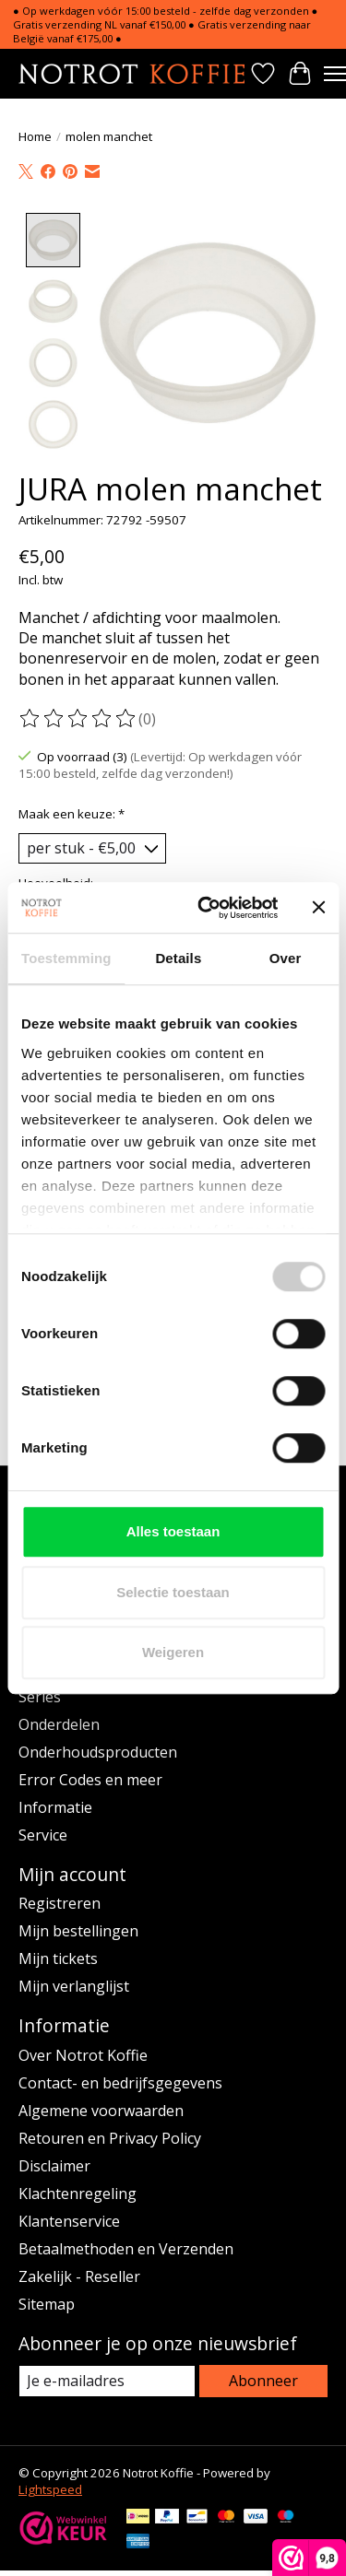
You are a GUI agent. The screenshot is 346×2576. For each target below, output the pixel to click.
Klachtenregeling (77, 2192)
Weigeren (173, 1652)
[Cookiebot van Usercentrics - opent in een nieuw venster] (206, 908)
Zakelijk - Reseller (79, 2274)
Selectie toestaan (173, 1592)
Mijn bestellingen (78, 1929)
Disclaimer (54, 2164)
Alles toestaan (173, 1531)
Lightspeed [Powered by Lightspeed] (50, 2487)
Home (35, 136)
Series (39, 1695)
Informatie (55, 1805)
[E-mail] (107, 2379)
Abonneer (263, 2379)
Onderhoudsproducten (97, 1750)
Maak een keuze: (71, 812)
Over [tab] (285, 958)
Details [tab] (178, 958)
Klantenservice (69, 2219)
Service (42, 1833)
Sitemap (46, 2302)
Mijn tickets (58, 1957)
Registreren (59, 1901)
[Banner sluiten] (318, 907)
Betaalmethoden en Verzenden (125, 2247)
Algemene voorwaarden (101, 2109)
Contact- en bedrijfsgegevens (120, 2081)
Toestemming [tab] (66, 958)
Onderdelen (59, 1722)
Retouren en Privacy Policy (109, 2136)
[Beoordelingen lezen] (78, 717)
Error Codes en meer (90, 1778)
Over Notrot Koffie (83, 2053)
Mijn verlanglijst (73, 1984)
